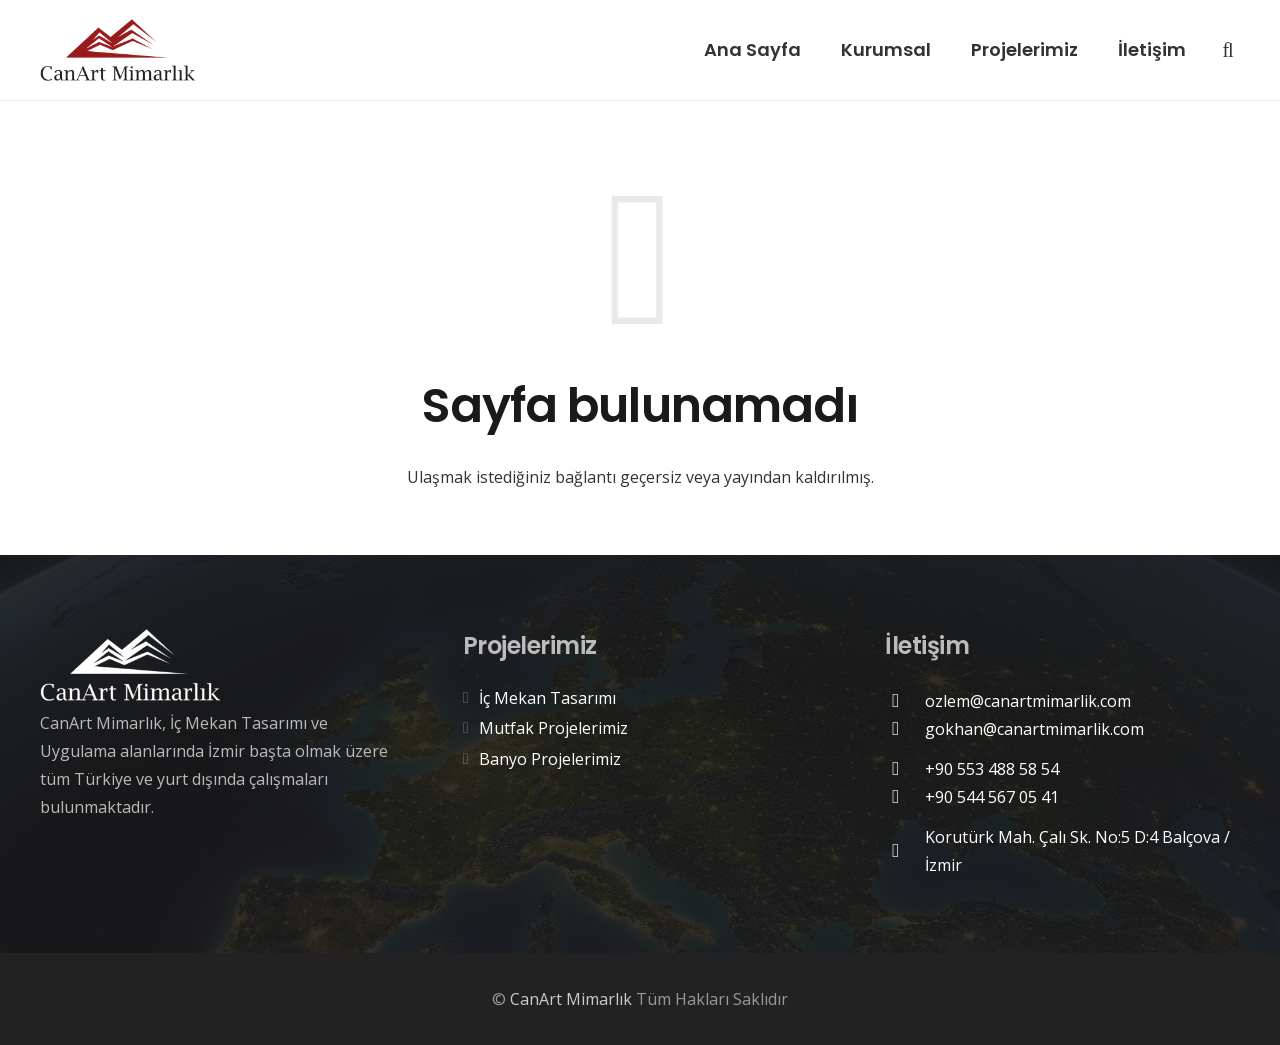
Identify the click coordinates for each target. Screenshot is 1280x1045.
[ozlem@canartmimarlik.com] (905, 700)
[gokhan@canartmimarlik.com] (905, 728)
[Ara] (1228, 50)
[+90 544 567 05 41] (905, 796)
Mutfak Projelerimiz (553, 728)
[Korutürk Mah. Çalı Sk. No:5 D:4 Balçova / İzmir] (905, 850)
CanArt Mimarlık (571, 999)
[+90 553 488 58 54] (905, 768)
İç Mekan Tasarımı (547, 698)
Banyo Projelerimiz (550, 759)
